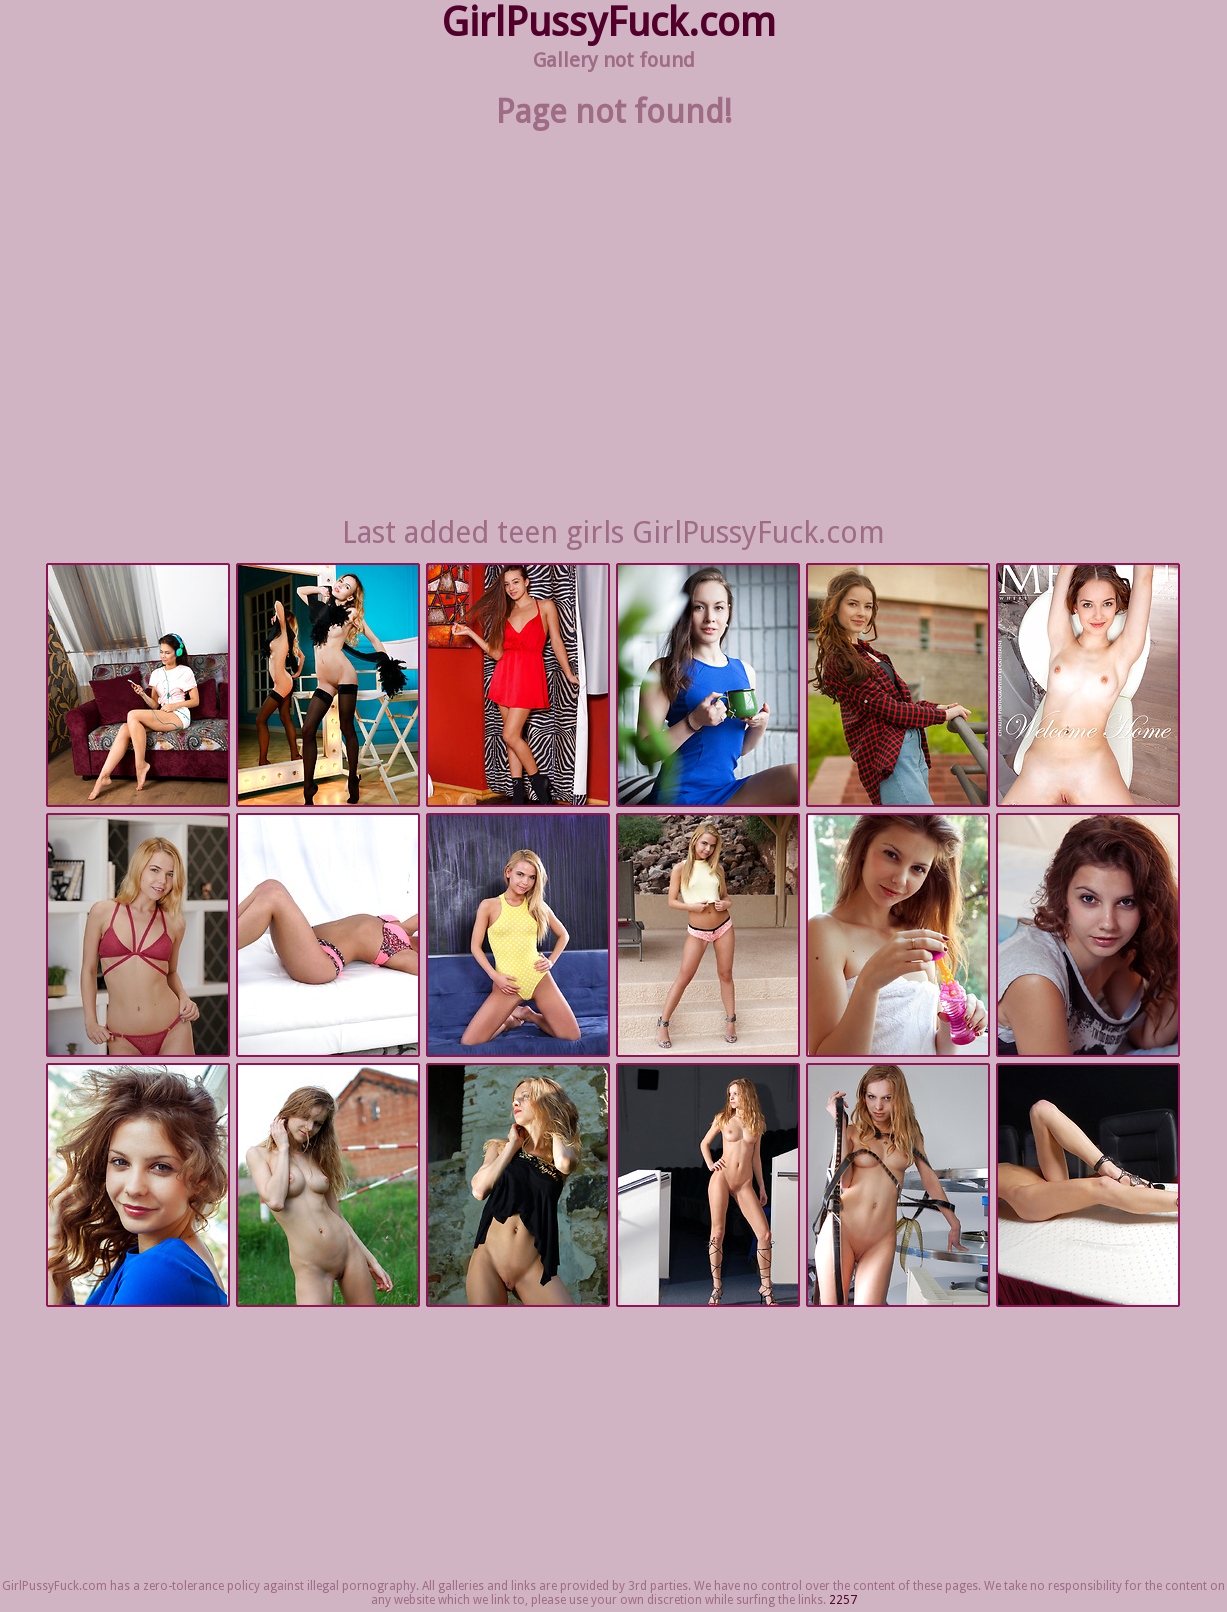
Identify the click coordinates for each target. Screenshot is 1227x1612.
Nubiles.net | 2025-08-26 (138, 936)
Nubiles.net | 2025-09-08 (138, 686)
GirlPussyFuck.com (609, 22)
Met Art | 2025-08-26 (898, 936)
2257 (843, 1600)
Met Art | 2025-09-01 (898, 686)
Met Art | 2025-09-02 (328, 686)
